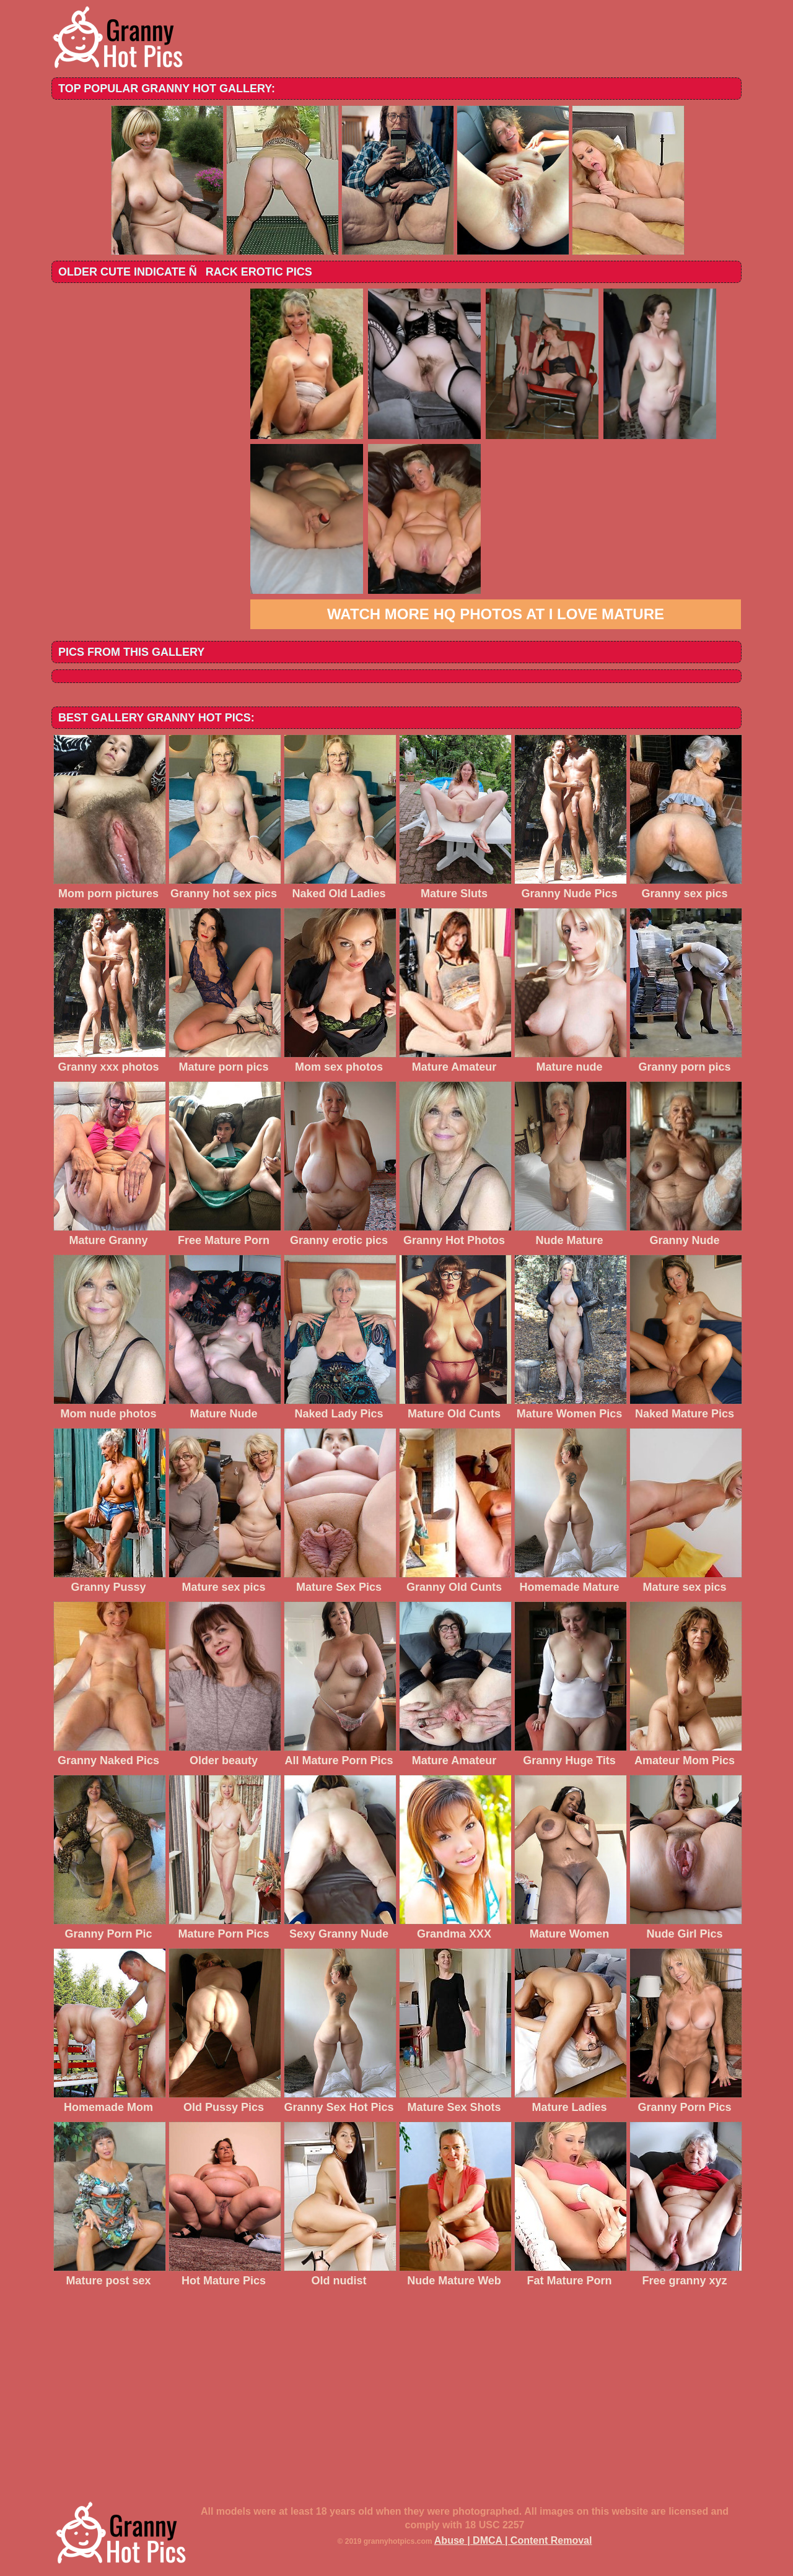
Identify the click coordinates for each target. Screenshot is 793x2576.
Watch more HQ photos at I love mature (495, 614)
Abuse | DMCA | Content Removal (513, 2540)
